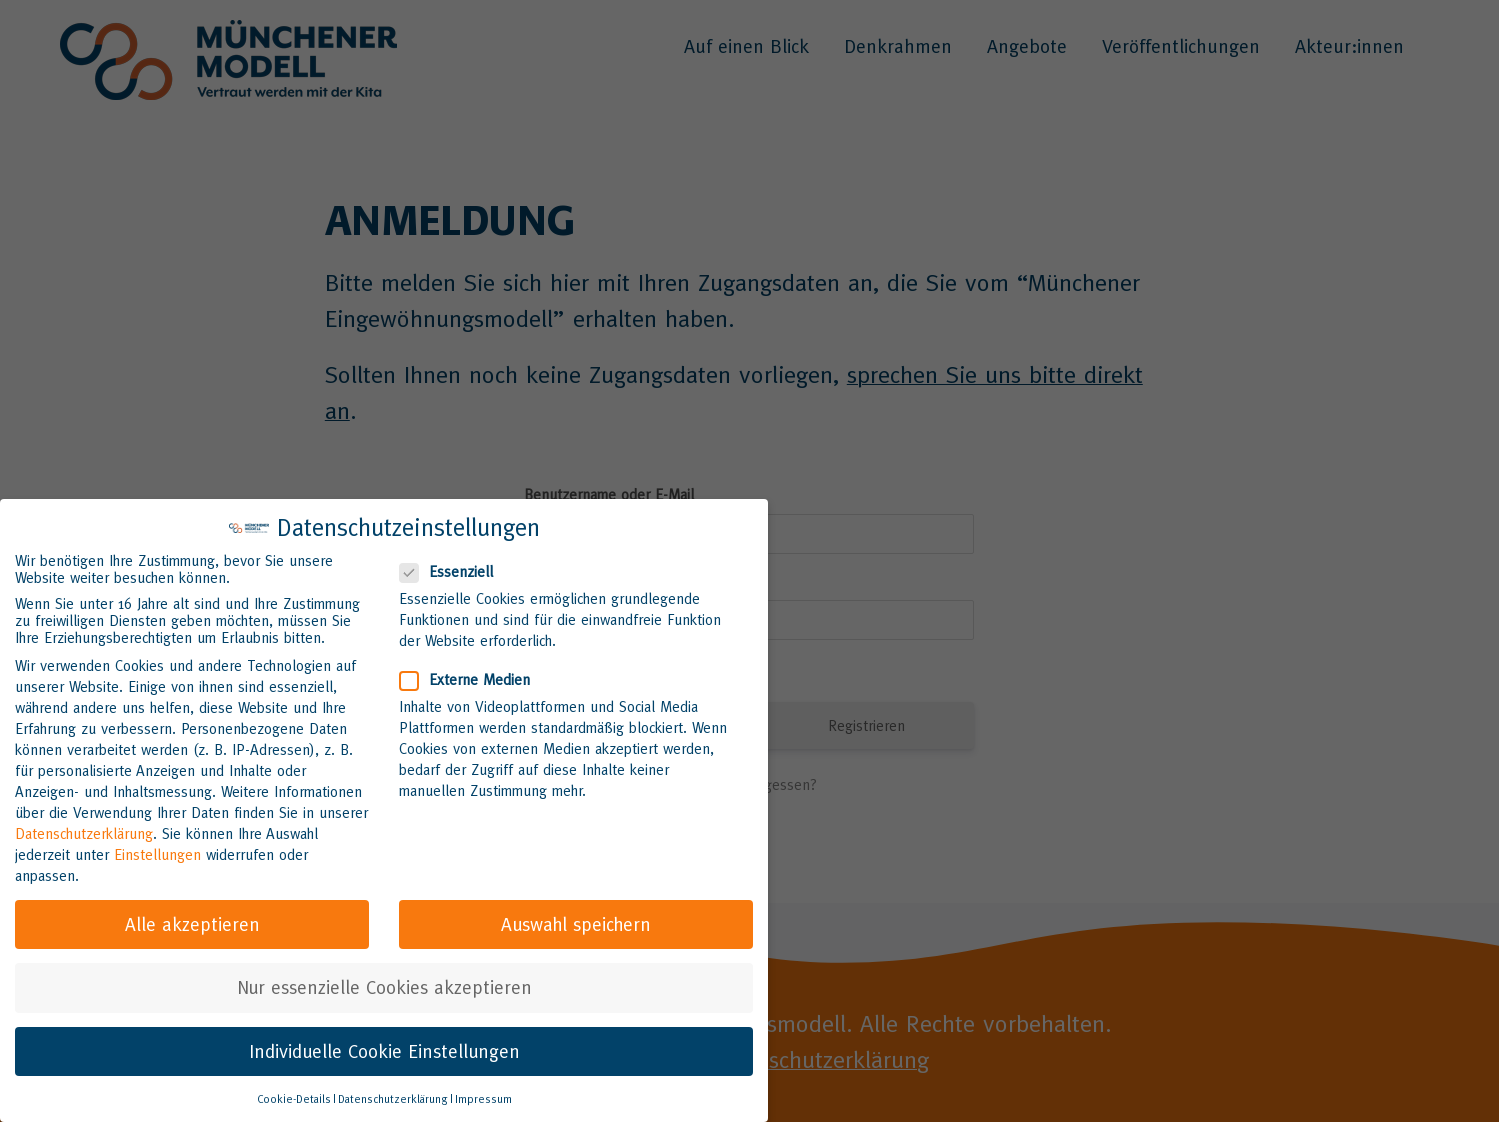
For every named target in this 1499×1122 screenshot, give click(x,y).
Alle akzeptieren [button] (192, 922)
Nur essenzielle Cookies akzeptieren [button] (384, 985)
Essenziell (454, 569)
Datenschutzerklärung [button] (393, 1097)
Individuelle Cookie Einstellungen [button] (384, 1048)
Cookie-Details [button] (294, 1097)
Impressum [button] (483, 1097)
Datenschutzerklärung (84, 830)
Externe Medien (473, 676)
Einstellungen (157, 851)
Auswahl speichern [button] (576, 922)
